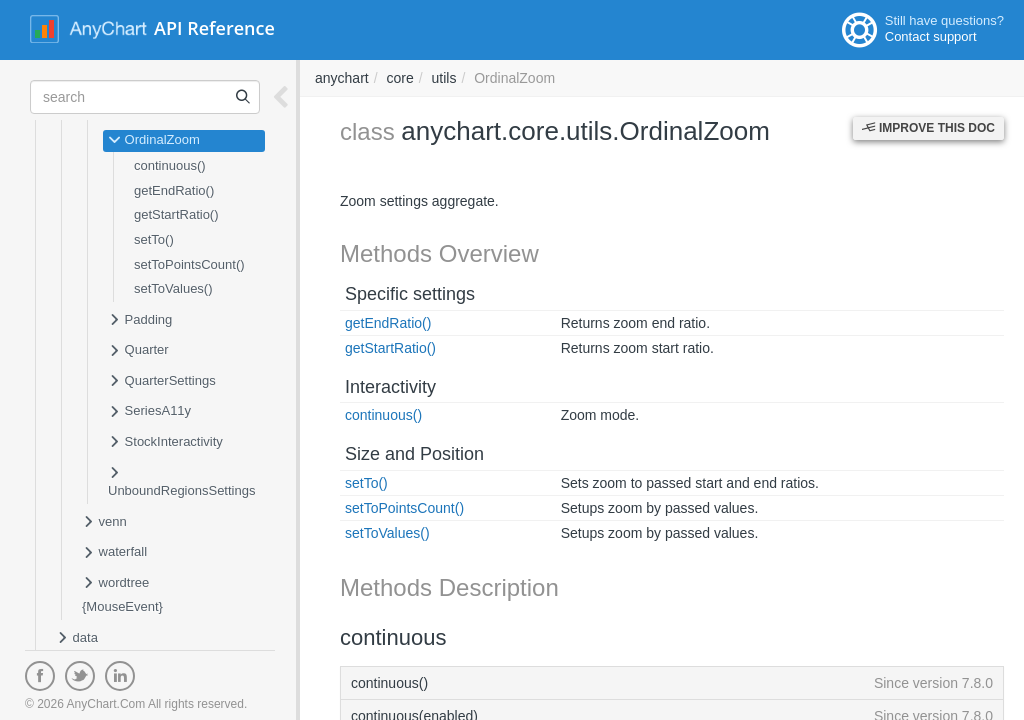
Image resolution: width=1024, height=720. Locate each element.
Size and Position (414, 454)
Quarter (138, 351)
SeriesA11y (149, 412)
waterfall (114, 553)
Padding (140, 321)
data (77, 639)
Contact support (931, 36)
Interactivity (390, 387)
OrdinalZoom (154, 141)
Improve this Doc (928, 128)
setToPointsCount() (189, 264)
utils (444, 78)
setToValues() (173, 288)
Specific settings (410, 294)
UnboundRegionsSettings (181, 481)
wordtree (115, 584)
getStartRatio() (176, 214)
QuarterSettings (162, 382)
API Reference (214, 28)
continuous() (170, 165)
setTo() (154, 239)
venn (104, 523)
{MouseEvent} (122, 606)
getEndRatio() (174, 190)
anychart (342, 78)
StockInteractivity (165, 443)
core (399, 78)
